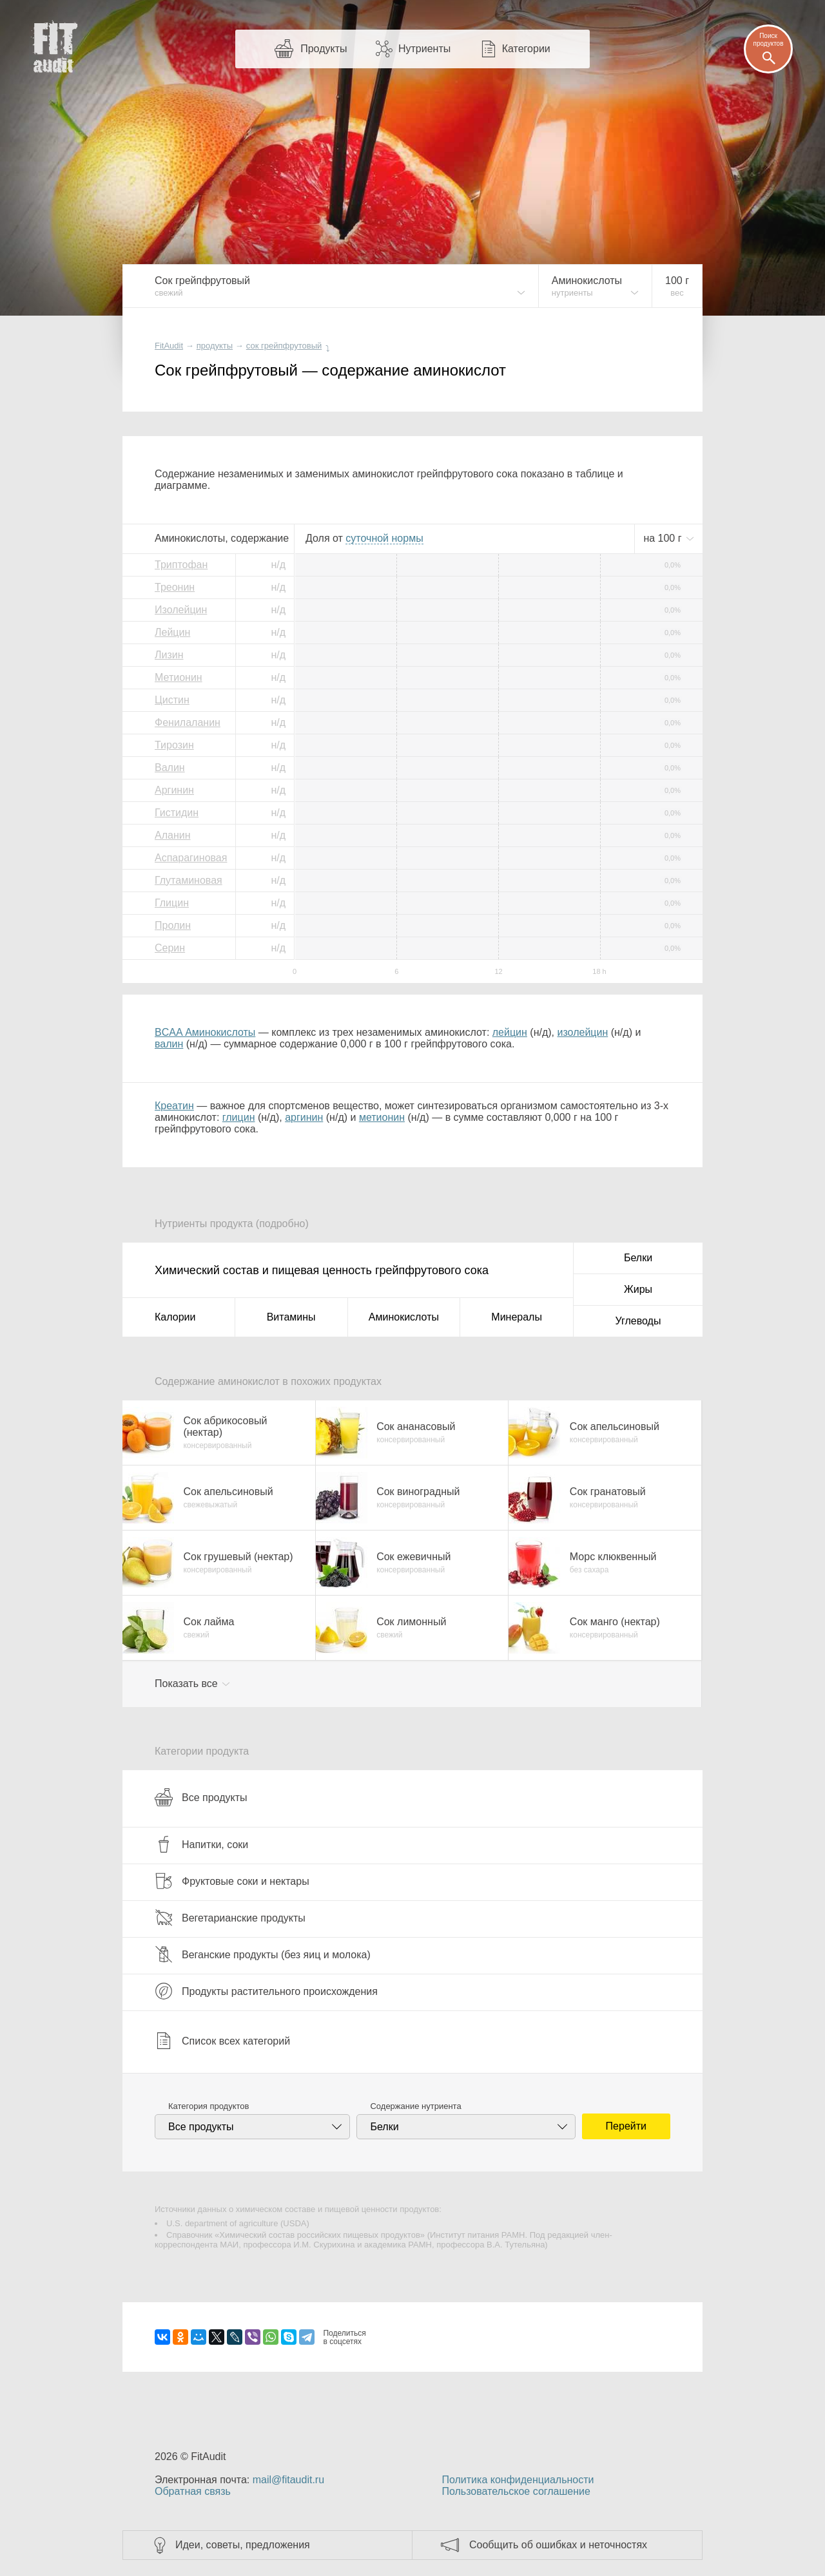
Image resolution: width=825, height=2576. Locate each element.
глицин (238, 1117)
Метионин (178, 677)
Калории (175, 1317)
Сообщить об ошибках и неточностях (558, 2544)
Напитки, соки (201, 1844)
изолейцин (583, 1032)
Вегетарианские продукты (230, 1918)
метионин (382, 1117)
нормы (384, 538)
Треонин (175, 587)
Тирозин (174, 744)
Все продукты (201, 1797)
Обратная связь (193, 2491)
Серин (170, 947)
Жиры (638, 1289)
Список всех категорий (222, 2041)
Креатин (174, 1105)
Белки (638, 1257)
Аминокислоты (404, 1317)
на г (663, 538)
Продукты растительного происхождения (266, 1991)
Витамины (291, 1317)
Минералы (516, 1317)
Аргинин (174, 790)
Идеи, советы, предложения (242, 2544)
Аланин (173, 835)
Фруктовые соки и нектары (232, 1881)
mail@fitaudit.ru (288, 2479)
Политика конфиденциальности (518, 2479)
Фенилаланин (187, 722)
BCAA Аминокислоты (205, 1032)
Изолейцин (181, 609)
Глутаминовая (188, 880)
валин (169, 1043)
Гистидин (177, 812)
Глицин (172, 902)
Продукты (323, 48)
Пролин (173, 925)
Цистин (172, 699)
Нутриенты (424, 48)
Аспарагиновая (191, 857)
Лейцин (172, 632)
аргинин (304, 1117)
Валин (170, 767)
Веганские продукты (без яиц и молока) (263, 1954)
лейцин (509, 1032)
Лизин (169, 654)
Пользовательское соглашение (516, 2491)
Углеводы (638, 1320)
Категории (526, 48)
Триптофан (181, 564)
